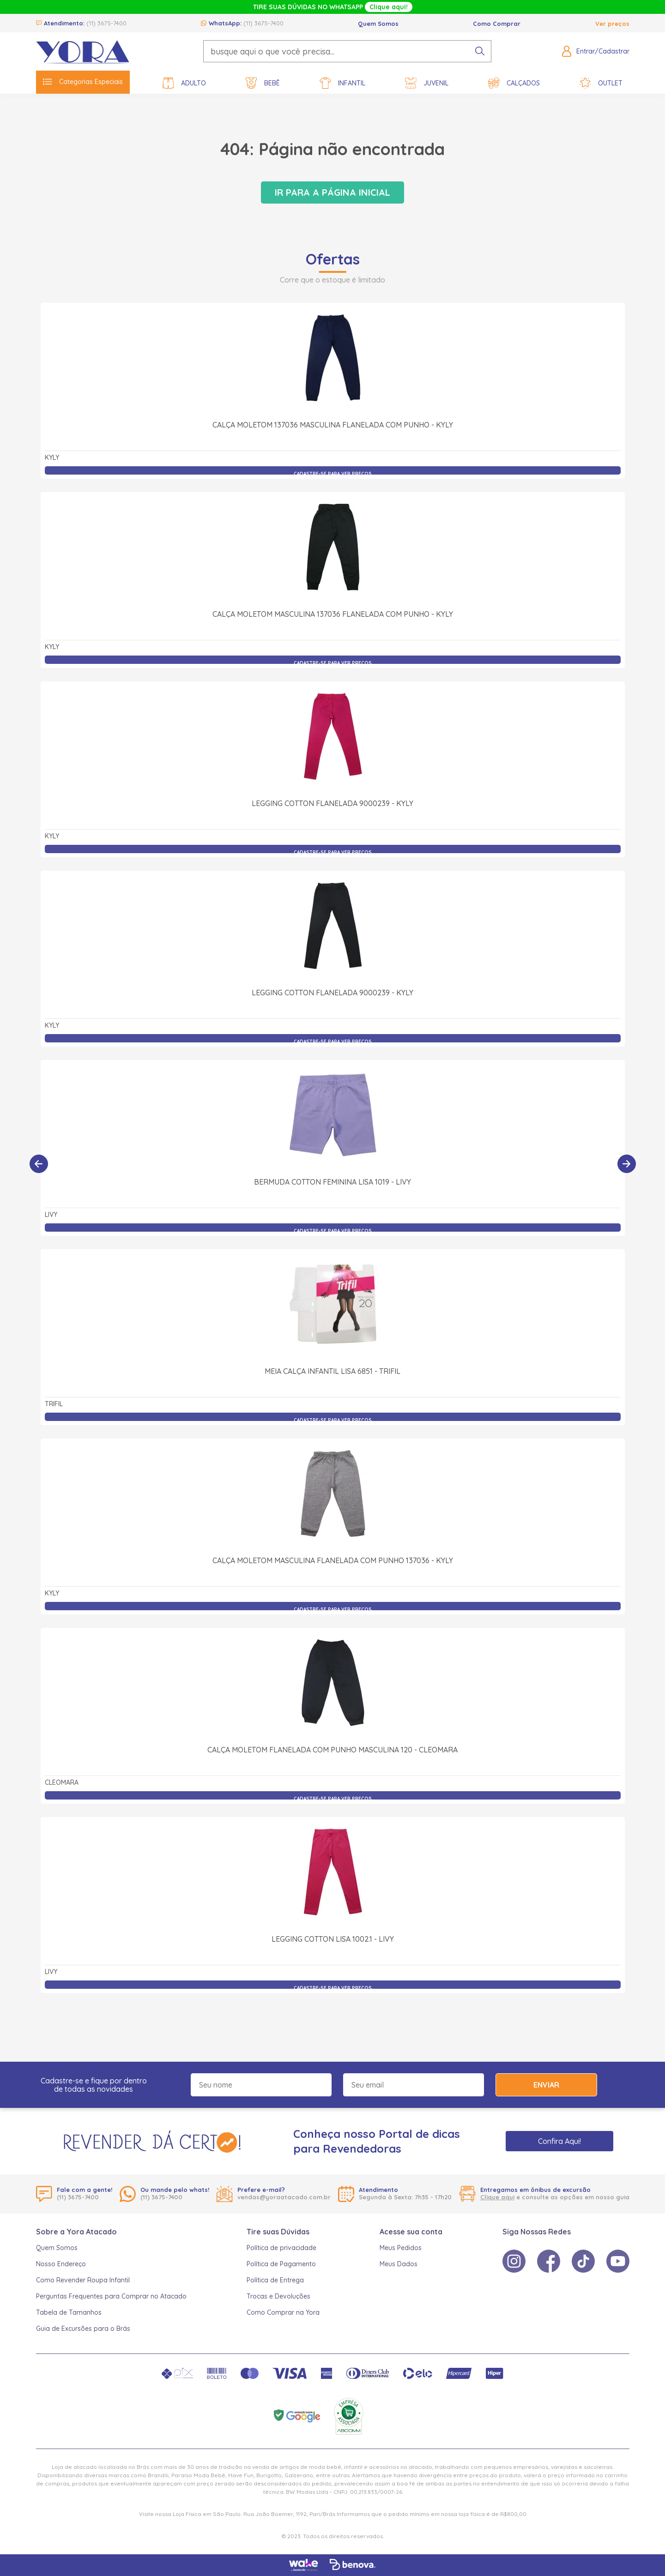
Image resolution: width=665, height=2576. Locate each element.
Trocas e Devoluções (278, 2296)
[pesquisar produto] (479, 51)
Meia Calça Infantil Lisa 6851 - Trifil (332, 1371)
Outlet (601, 83)
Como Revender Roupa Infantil (83, 2280)
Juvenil (426, 83)
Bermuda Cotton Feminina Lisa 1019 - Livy (332, 1181)
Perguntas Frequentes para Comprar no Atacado (111, 2296)
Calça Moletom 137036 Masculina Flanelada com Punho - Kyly (332, 424)
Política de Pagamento (281, 2264)
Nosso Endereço (61, 2264)
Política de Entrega (275, 2280)
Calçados (514, 83)
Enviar (546, 2084)
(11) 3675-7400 (106, 23)
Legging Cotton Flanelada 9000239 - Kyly (332, 803)
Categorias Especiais (83, 82)
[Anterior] (39, 1164)
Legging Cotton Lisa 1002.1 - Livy (333, 1939)
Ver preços (612, 23)
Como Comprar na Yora (283, 2312)
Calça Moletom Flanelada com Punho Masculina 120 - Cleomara (332, 1749)
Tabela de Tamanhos (69, 2312)
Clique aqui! (388, 7)
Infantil (342, 83)
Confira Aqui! (559, 2141)
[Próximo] (626, 1164)
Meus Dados (398, 2264)
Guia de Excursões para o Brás (83, 2328)
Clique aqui (497, 2197)
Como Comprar (496, 23)
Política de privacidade (281, 2248)
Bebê (263, 83)
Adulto (184, 83)
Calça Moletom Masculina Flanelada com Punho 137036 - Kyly (332, 1560)
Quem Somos (378, 23)
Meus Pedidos (401, 2248)
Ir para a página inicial (332, 192)
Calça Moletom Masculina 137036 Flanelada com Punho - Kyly (332, 614)
